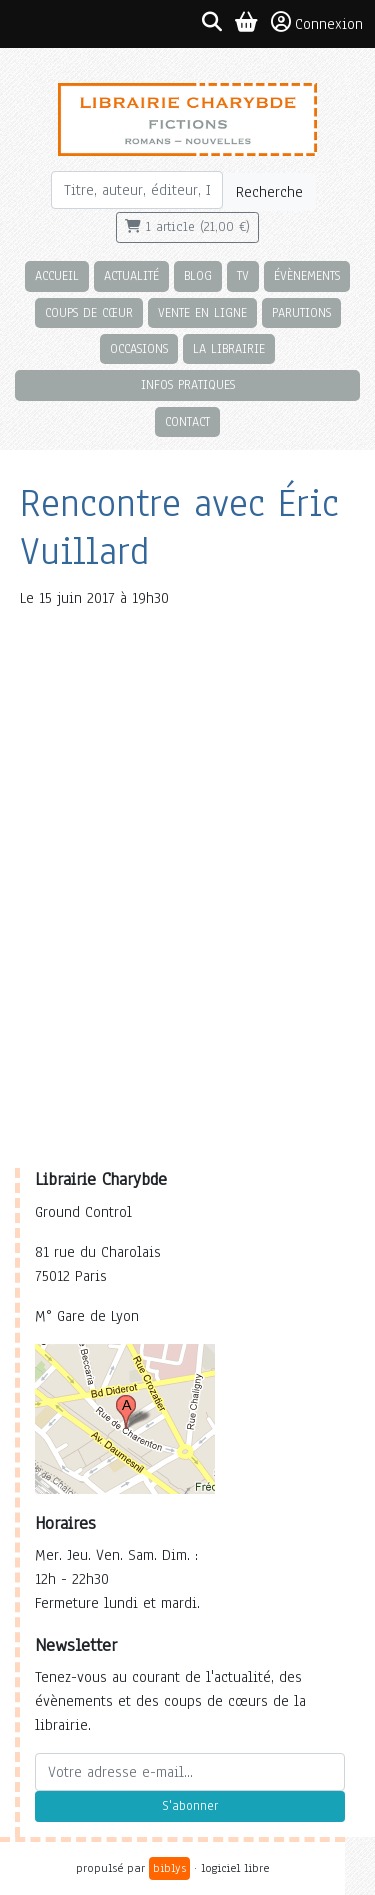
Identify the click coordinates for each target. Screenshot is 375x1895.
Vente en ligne (202, 312)
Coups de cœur (89, 312)
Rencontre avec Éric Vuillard (179, 527)
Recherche (269, 192)
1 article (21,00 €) (187, 227)
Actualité (131, 275)
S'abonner (190, 1806)
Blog (198, 275)
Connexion (317, 23)
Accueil (57, 275)
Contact (187, 421)
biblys (169, 1868)
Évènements (307, 275)
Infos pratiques (188, 384)
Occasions (139, 348)
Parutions (301, 312)
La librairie (229, 348)
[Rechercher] (137, 190)
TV (243, 275)
